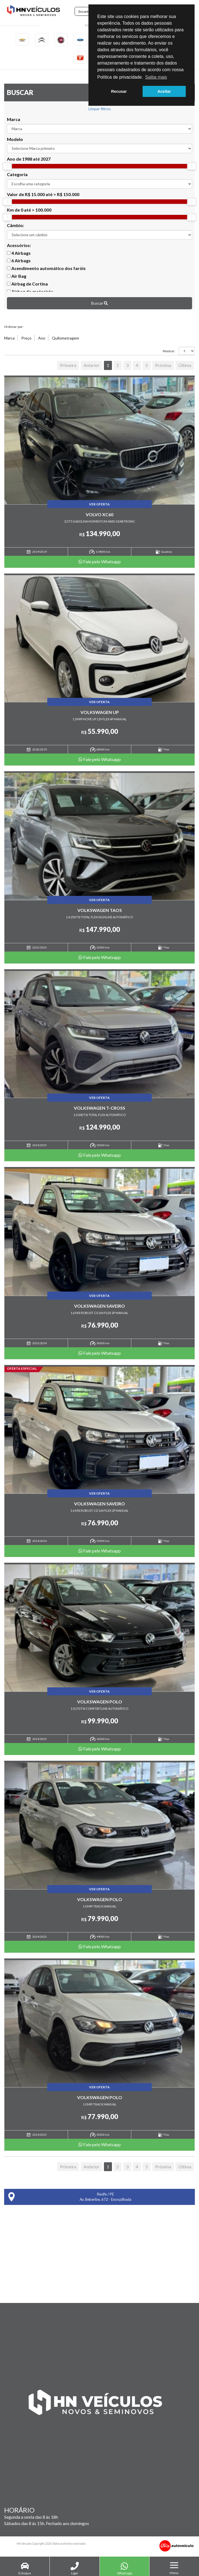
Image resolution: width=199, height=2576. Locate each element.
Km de (29, 211)
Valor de (43, 195)
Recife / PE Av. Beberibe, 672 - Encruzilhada (69, 2198)
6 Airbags (19, 261)
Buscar (99, 304)
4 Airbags (19, 254)
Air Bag (16, 277)
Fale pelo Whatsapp (99, 562)
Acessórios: (19, 246)
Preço (26, 339)
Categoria (17, 175)
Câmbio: (15, 226)
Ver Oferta (99, 505)
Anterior (91, 366)
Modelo (15, 140)
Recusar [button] (119, 91)
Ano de (29, 160)
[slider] (7, 167)
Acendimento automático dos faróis (46, 269)
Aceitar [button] (164, 91)
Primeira (68, 366)
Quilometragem (65, 339)
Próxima (163, 366)
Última (184, 366)
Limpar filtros (99, 109)
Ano (41, 339)
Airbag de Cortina (27, 284)
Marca (13, 120)
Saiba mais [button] (156, 77)
